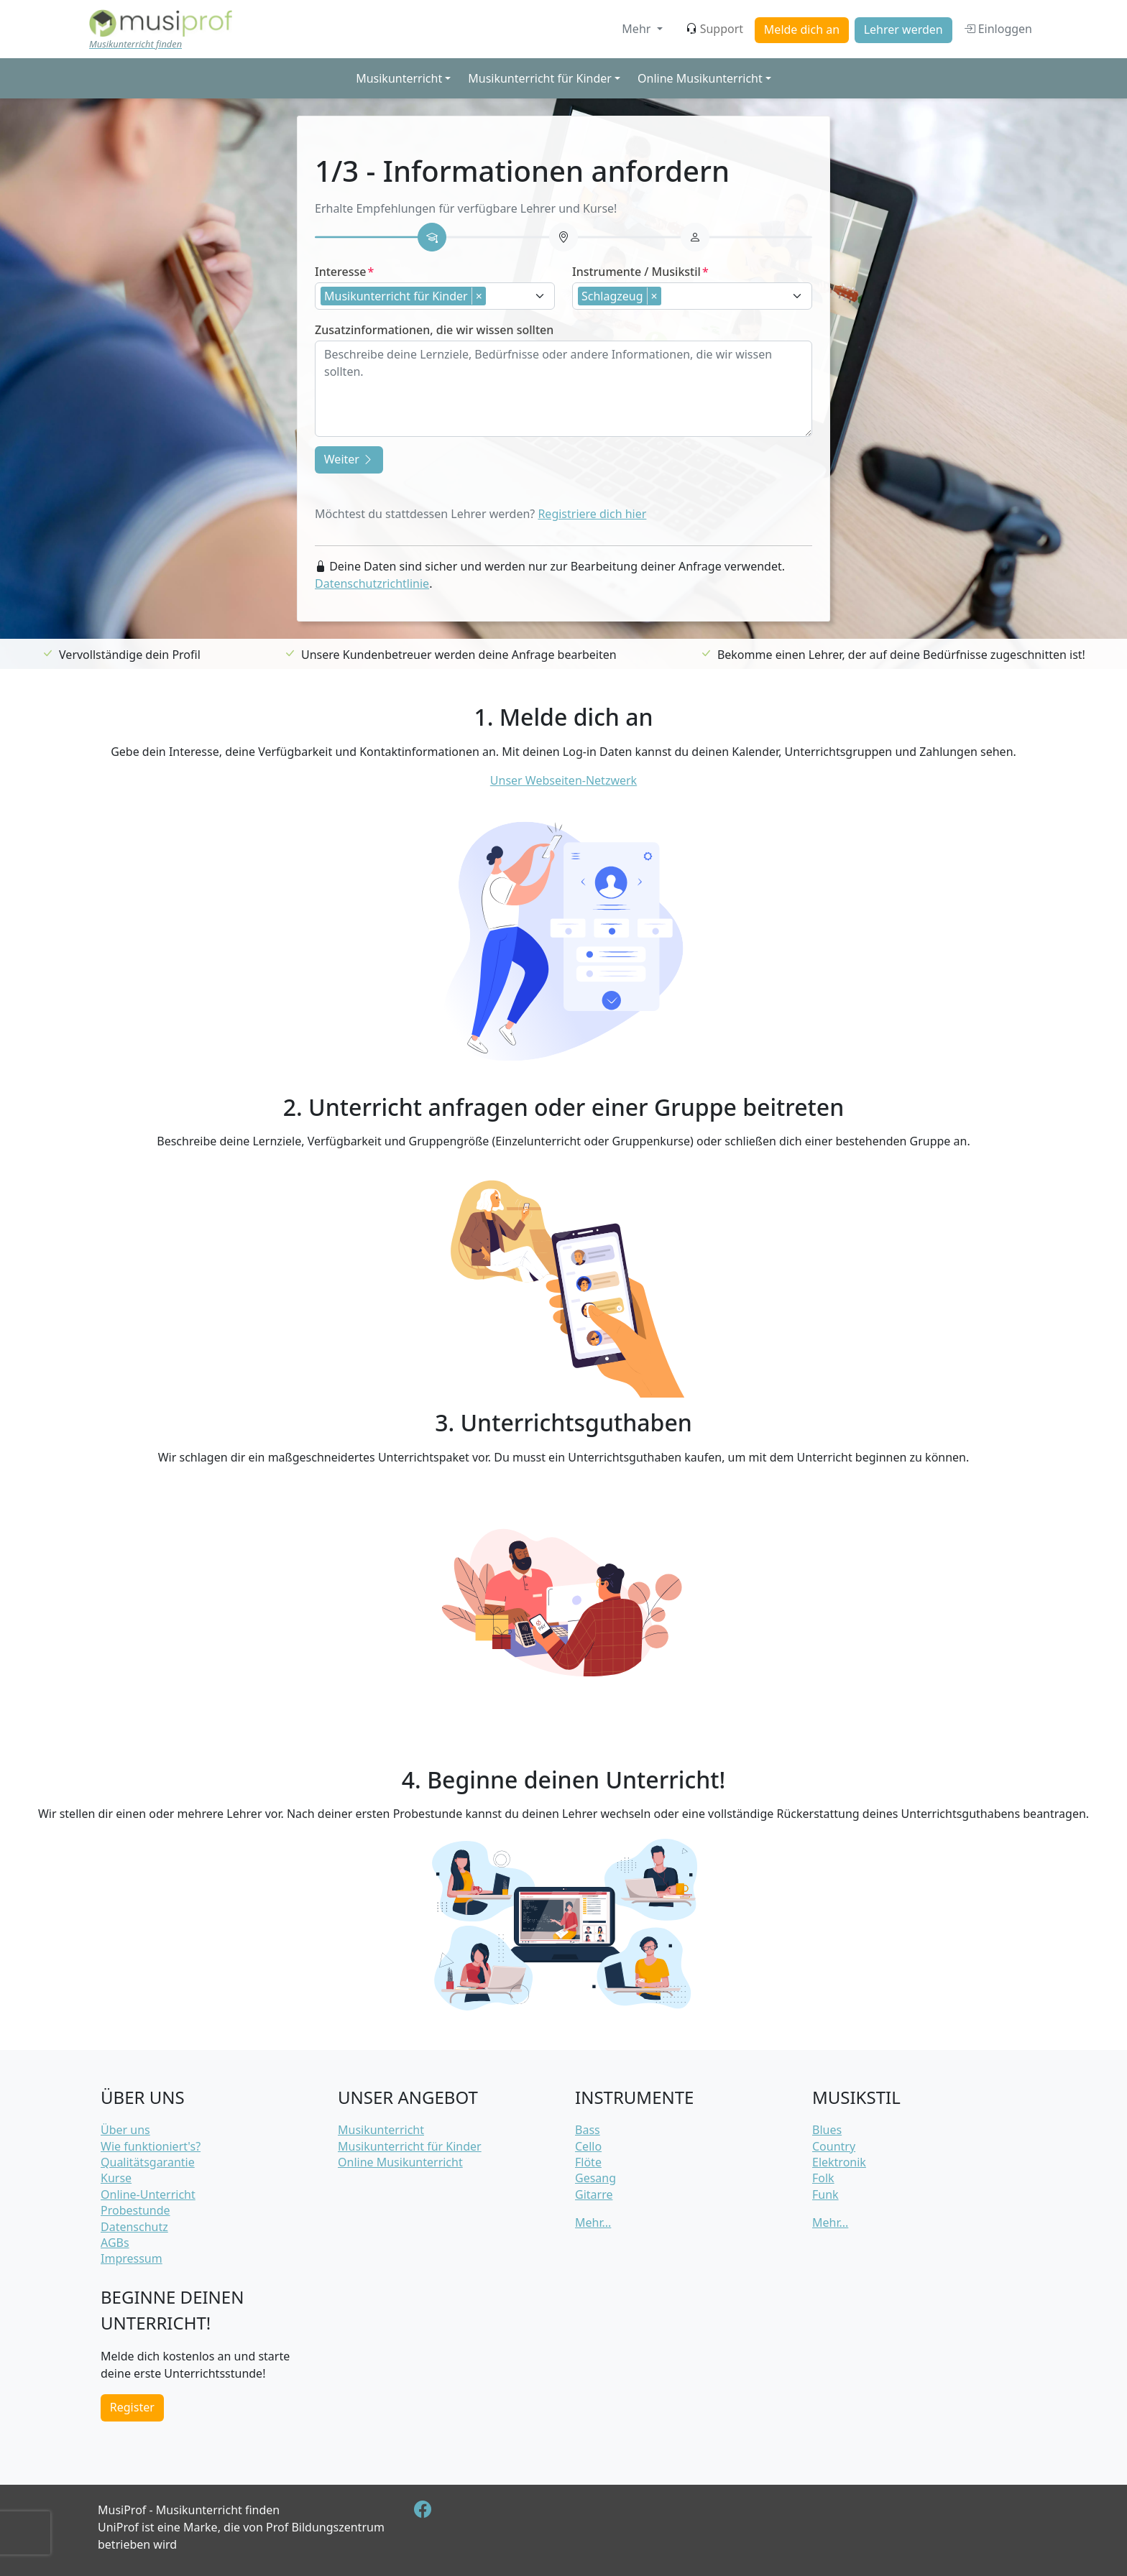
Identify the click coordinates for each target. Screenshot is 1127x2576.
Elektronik (839, 2162)
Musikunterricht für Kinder (410, 2146)
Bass (587, 2130)
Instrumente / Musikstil (636, 272)
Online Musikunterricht (400, 2162)
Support (714, 29)
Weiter (349, 459)
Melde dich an (802, 29)
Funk (825, 2194)
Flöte (588, 2162)
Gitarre (593, 2194)
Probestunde (135, 2210)
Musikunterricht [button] (399, 78)
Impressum (131, 2258)
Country (833, 2146)
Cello (588, 2146)
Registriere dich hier (592, 514)
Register (132, 2407)
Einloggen (998, 29)
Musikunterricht (381, 2130)
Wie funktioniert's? (151, 2146)
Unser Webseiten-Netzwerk (563, 780)
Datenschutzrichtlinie (372, 583)
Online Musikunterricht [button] (700, 78)
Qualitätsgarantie (148, 2162)
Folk (823, 2178)
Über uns (125, 2130)
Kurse (116, 2178)
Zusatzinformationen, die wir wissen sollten (434, 330)
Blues (827, 2130)
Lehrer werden (903, 29)
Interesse (340, 272)
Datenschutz (134, 2227)
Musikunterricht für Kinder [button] (540, 78)
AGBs (115, 2242)
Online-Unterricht (148, 2194)
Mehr (637, 29)
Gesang (595, 2178)
